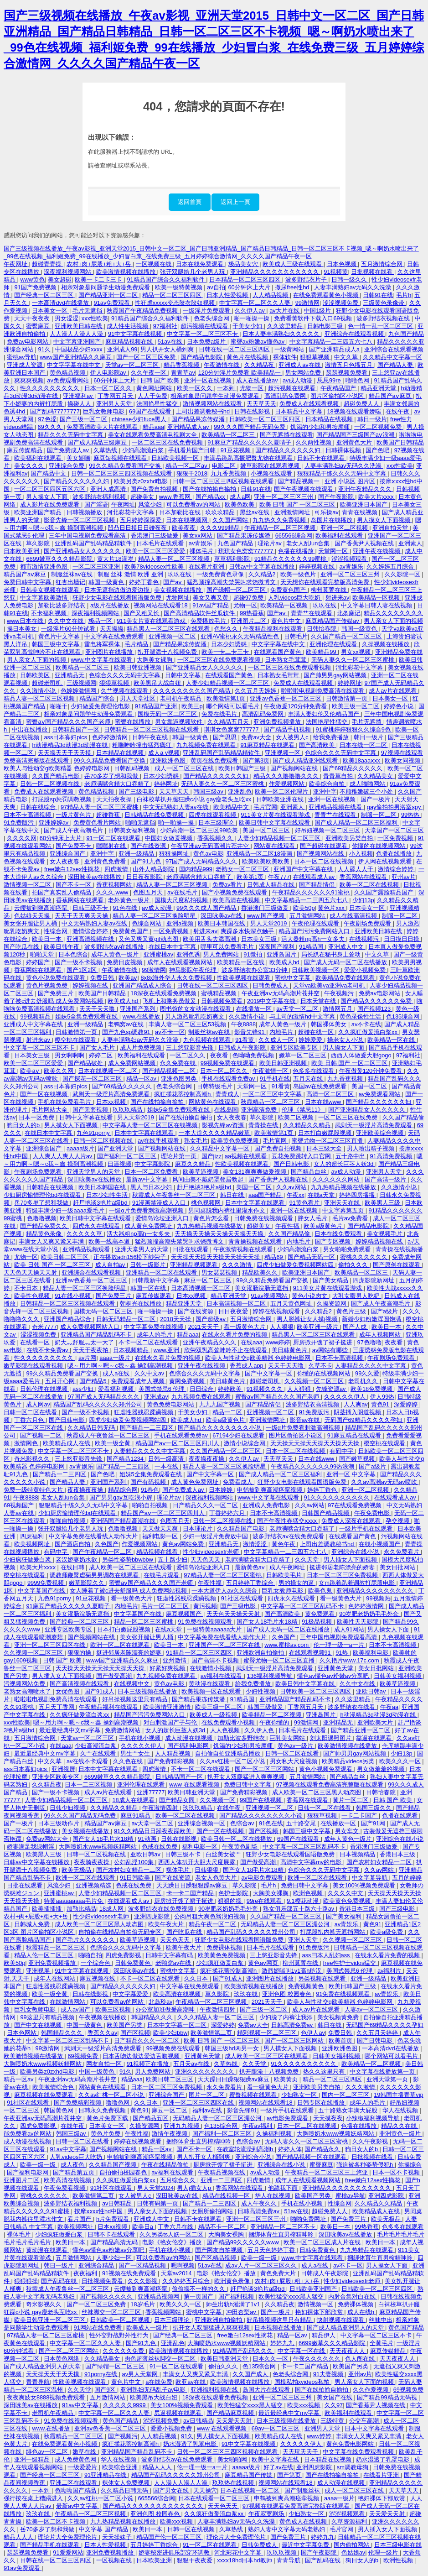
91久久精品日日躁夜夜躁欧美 (153, 1831)
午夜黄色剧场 (240, 1846)
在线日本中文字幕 (173, 946)
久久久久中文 (346, 1893)
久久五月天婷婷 (256, 690)
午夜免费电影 (373, 1513)
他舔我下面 (283, 2187)
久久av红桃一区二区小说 (233, 1761)
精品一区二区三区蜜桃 (144, 1621)
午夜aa (389, 1706)
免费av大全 (257, 737)
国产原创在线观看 (397, 1264)
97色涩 (47, 419)
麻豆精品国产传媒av (333, 620)
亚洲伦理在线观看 (334, 644)
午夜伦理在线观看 (316, 923)
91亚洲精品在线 (106, 2474)
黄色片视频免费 (47, 985)
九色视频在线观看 (207, 1039)
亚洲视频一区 (283, 752)
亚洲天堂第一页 (388, 2079)
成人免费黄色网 (76, 2459)
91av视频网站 (270, 1295)
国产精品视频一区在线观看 (311, 2156)
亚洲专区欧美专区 (295, 1047)
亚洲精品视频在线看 (336, 807)
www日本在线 (26, 620)
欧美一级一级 (38, 2164)
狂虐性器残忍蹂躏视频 (144, 1412)
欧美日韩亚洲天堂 (192, 1792)
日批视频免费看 (103, 2281)
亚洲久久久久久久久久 (205, 2071)
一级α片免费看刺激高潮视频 (147, 1210)
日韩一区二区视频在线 (50, 783)
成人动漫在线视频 (189, 1738)
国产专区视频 (333, 1241)
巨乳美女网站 (288, 1738)
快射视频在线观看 (341, 2319)
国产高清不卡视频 (216, 1660)
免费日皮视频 (125, 962)
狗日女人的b (24, 1125)
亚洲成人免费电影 (267, 1505)
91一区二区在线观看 (114, 838)
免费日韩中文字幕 (28, 582)
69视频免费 (83, 2056)
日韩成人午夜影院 (243, 1047)
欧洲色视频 (309, 1893)
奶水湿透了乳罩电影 (190, 2443)
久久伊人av (250, 310)
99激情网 (307, 302)
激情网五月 (338, 1008)
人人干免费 (152, 395)
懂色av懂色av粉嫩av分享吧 (334, 1675)
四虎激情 (117, 869)
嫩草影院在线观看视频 (270, 465)
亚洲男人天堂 (115, 403)
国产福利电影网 (189, 1745)
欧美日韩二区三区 (65, 1257)
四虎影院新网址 (374, 1280)
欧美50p (304, 907)
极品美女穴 (244, 264)
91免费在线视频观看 (205, 1621)
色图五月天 (149, 892)
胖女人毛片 (313, 1218)
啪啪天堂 (43, 954)
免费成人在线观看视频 (309, 403)
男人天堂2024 (155, 2187)
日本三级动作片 (59, 1823)
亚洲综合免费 (67, 465)
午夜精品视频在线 (222, 2172)
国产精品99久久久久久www (243, 2242)
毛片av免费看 (351, 1218)
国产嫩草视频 (357, 1458)
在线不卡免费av (48, 1350)
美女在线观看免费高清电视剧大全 (153, 434)
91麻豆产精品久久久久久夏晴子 (250, 442)
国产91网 (374, 1823)
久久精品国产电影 (241, 1528)
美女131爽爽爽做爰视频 (255, 1171)
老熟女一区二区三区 (243, 869)
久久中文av (150, 1373)
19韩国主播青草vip (398, 2094)
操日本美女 (22, 628)
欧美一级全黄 (113, 1443)
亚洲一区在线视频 (208, 380)
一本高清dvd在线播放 (61, 302)
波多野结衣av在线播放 (114, 946)
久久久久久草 (85, 1233)
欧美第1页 (251, 876)
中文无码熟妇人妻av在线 (176, 807)
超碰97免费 (249, 597)
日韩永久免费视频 (103, 2110)
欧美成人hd (285, 962)
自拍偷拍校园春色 (124, 2172)
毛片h (403, 295)
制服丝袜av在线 (72, 574)
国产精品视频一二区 (169, 1070)
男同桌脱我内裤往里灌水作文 (227, 1210)
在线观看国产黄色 (278, 651)
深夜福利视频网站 (68, 271)
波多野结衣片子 (307, 279)
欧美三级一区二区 (356, 706)
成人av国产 (76, 2009)
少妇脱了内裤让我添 (287, 2017)
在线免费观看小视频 (229, 1722)
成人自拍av (111, 1264)
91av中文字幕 (68, 2149)
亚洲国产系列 (138, 1008)
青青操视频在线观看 (256, 1241)
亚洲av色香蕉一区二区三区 (286, 698)
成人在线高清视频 (354, 915)
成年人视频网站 (380, 1334)
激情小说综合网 (245, 1443)
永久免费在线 (178, 1063)
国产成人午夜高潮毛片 (74, 830)
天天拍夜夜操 (115, 799)
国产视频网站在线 (295, 768)
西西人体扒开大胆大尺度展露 (197, 1862)
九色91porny (94, 1132)
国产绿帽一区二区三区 (237, 589)
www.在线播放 (142, 1016)
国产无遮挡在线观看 (286, 434)
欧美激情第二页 (212, 2032)
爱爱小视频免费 (365, 970)
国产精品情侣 (317, 884)
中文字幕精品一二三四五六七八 (331, 341)
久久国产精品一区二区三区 (347, 636)
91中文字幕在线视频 (136, 333)
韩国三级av (209, 791)
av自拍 (216, 287)
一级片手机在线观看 (366, 1528)
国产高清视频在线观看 (80, 1683)
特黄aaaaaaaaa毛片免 (74, 1900)
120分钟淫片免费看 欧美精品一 (240, 372)
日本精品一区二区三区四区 (245, 279)
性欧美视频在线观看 (244, 977)
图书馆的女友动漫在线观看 (196, 1008)
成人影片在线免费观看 (50, 504)
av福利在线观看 (222, 1675)
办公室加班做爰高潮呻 (165, 2009)
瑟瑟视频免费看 (347, 372)
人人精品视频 (271, 295)
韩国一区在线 (149, 1288)
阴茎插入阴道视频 (358, 1412)
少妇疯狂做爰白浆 (28, 1559)
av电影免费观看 (263, 1877)
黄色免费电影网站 (171, 1404)
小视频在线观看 (272, 473)
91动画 (148, 1838)
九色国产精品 (406, 333)
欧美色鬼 (321, 1590)
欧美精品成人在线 (67, 1443)
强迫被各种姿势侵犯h (365, 2164)
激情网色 (27, 1443)
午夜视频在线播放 (103, 2017)
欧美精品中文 (232, 807)
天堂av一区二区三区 (132, 364)
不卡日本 (27, 1288)
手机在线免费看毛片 (65, 1101)
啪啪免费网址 (309, 2218)
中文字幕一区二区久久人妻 (255, 302)
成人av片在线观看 (393, 690)
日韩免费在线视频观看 (264, 1218)
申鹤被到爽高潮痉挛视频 (270, 1489)
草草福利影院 (233, 558)
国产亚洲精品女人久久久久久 (83, 551)
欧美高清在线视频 (237, 900)
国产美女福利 (344, 1916)
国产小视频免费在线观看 (235, 892)
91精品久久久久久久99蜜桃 (291, 558)
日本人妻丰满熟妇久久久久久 (281, 333)
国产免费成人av (68, 450)
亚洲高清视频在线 (91, 938)
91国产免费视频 (36, 287)
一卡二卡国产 (360, 1815)
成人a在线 (117, 1373)
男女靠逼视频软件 (179, 721)
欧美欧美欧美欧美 (266, 861)
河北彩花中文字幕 (131, 512)
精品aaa (153, 426)
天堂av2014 (177, 2273)
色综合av (243, 1823)
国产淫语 (96, 504)
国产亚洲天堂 (116, 1148)
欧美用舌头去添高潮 (210, 938)
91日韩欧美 (136, 1877)
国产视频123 (374, 1008)
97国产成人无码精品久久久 (202, 861)
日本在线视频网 (187, 520)
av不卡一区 (170, 1032)
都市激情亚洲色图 (44, 566)
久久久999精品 (220, 527)
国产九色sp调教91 (127, 1032)
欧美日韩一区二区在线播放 (237, 1838)
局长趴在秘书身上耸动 (331, 954)
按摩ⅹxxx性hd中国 (99, 2211)
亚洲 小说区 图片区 (351, 481)
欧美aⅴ (128, 977)
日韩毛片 (296, 636)
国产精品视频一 (299, 481)
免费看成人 (238, 1482)
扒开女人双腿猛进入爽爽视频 (246, 1776)
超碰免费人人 (362, 403)
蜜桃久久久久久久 (364, 1257)
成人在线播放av (257, 380)
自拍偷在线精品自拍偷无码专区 (120, 1931)
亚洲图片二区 (249, 620)
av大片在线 (285, 310)
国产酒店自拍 (73, 1544)
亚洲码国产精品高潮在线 (123, 1520)
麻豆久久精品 (193, 1163)
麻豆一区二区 (170, 2110)
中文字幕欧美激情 (44, 597)
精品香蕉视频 (182, 364)
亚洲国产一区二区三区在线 (225, 1644)
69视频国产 (20, 1505)
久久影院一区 (403, 574)
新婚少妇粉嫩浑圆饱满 (372, 1319)
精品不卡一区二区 (223, 2226)
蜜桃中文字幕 (293, 977)
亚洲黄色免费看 (106, 861)
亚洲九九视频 (182, 2125)
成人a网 (240, 496)
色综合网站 (147, 923)
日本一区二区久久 (109, 388)
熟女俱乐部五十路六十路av (299, 1908)
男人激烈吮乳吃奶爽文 (195, 1016)
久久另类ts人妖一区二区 (172, 2234)
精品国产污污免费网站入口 (314, 931)
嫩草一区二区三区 (303, 1055)
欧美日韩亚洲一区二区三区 (50, 2319)
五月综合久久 (178, 2180)
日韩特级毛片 (215, 1086)
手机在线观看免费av (229, 1078)
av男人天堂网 (141, 2374)
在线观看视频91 (311, 1652)
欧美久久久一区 (401, 1761)
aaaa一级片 (115, 1357)
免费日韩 (103, 977)
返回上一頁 (235, 202)
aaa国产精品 (266, 1194)
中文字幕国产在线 (42, 1590)
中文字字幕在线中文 (74, 364)
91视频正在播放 (148, 2063)
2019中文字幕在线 (272, 1001)
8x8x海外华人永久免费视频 (177, 977)
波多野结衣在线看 (352, 1706)
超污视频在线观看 (205, 326)
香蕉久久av (103, 2032)
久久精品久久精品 (307, 1125)
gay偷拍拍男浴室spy (395, 807)
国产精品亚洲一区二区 (108, 295)
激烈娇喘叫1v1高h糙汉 (292, 1970)
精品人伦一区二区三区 (44, 1955)
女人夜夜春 (65, 861)
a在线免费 (158, 2381)
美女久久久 (30, 465)
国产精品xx (211, 496)
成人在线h (361, 2312)
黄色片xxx (332, 907)
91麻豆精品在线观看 (268, 745)
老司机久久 (364, 1381)
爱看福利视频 (116, 1388)
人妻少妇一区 (115, 2257)
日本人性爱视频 (228, 295)
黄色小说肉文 (310, 1295)
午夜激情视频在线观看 (243, 1249)
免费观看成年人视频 (138, 1381)
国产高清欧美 (317, 745)
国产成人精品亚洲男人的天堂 (346, 2327)
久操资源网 (332, 1303)
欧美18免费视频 (372, 1388)
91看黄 (245, 1039)
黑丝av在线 (255, 512)
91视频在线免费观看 (130, 2273)
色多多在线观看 (314, 1070)
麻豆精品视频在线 (130, 341)
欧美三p (191, 706)
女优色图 (68, 1691)
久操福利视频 (275, 2133)
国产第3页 (255, 760)
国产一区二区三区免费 (146, 357)
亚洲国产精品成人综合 (143, 985)
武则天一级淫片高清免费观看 (111, 1094)
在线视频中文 (132, 1683)
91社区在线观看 (243, 1598)
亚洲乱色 (240, 791)
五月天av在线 (192, 2063)
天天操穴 (205, 2490)
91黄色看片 (305, 1202)
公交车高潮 (365, 2420)
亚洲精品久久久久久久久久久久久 (275, 271)
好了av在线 (278, 2467)
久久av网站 (292, 1187)
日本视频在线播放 (279, 2327)
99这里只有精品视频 (48, 2017)
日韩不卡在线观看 (321, 458)
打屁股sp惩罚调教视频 (62, 799)
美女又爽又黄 (211, 597)
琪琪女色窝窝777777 (246, 551)
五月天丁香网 (57, 1706)
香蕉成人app (247, 1365)
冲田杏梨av (242, 2312)
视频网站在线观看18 (161, 605)
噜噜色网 (358, 380)
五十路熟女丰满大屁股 (348, 2110)
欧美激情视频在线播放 (126, 271)
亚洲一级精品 (137, 853)
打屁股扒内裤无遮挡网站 (333, 1931)
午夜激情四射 (161, 1807)
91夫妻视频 (329, 2374)
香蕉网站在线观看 (364, 876)
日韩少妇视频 (68, 1807)
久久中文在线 (66, 620)
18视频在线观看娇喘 (354, 411)
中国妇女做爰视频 (169, 838)
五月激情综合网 (382, 264)
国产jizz (211, 1156)
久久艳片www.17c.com (350, 1660)
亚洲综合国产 (68, 853)
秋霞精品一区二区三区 (271, 1101)
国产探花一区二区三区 (93, 1078)
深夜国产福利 (277, 946)
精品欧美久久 (260, 1272)
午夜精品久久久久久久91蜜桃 (311, 892)
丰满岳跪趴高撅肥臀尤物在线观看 (249, 458)
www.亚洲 (167, 1350)
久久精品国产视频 (113, 2164)
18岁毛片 (143, 2304)
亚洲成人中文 (347, 946)
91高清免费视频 (392, 1156)
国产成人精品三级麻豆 (98, 442)
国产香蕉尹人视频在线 (365, 543)
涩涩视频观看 (350, 558)
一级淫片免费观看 (207, 310)
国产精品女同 (177, 1800)
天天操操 (112, 628)
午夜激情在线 (222, 364)
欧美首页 (341, 2040)
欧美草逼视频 (201, 1171)
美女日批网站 (398, 1567)
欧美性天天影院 (358, 1621)
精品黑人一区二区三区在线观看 (169, 628)
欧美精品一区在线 (241, 962)
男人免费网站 (222, 954)
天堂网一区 (334, 551)
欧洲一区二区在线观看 (120, 1644)
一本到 (227, 388)
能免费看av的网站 (28, 2133)
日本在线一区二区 (364, 745)
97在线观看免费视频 (355, 1505)
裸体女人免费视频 (126, 2482)
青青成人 (227, 1094)
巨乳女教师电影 (104, 411)
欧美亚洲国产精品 (38, 512)
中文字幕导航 (370, 1877)
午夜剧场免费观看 (368, 923)
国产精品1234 (126, 1458)
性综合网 (56, 931)
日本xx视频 (111, 1101)
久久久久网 (21, 838)
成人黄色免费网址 (149, 1226)
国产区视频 (264, 1831)
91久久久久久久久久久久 (337, 1497)
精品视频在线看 (158, 1551)
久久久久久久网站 (336, 1179)
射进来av (337, 597)
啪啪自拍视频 (151, 1505)
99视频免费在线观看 (228, 1063)
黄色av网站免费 (184, 1544)
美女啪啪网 (233, 2459)
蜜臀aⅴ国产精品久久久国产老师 (69, 721)
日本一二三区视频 (89, 1784)
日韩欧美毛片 (285, 1575)
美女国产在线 (335, 2397)
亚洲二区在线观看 (74, 2482)
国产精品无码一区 (312, 1257)
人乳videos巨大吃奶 (295, 597)
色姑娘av (353, 2552)
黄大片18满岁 (116, 558)
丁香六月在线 (176, 2226)
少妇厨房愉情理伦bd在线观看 (43, 1194)
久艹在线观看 (99, 1753)
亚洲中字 (325, 791)
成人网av (38, 1404)
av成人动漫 (298, 380)
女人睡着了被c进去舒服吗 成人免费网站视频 (129, 1590)
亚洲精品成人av (189, 426)
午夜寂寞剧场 (267, 2513)
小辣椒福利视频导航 (373, 2118)
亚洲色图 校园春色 (287, 1994)
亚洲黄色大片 (355, 442)
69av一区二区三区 (276, 2428)
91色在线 (126, 907)
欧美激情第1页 (226, 698)
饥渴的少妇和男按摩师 (320, 426)
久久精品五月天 (229, 721)
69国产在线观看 (151, 411)
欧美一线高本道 (110, 1241)
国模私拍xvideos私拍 (302, 2381)
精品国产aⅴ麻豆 (391, 395)
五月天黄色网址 (292, 1303)
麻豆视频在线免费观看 (44, 2094)
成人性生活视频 (128, 326)
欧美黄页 (286, 2079)
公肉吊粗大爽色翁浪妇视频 (210, 1916)
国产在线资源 (149, 845)
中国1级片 (318, 310)
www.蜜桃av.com (287, 1644)
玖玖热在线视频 (234, 2482)
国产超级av (211, 1319)
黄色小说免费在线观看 (56, 977)
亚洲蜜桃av (159, 954)
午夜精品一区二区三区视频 (280, 527)
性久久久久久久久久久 (50, 388)
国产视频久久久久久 (106, 2296)
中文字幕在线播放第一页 (383, 2071)
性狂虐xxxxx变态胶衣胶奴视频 (176, 302)
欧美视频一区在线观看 (211, 1691)
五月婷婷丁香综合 (250, 1582)
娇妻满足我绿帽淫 (31, 1846)
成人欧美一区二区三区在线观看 (131, 1567)
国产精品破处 (86, 1063)
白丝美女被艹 (224, 1854)
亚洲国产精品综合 (68, 1319)
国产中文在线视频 (38, 2025)
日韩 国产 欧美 (160, 380)
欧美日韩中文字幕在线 (305, 1683)
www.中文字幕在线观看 (102, 659)
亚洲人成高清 (109, 489)
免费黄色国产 (289, 589)
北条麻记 (349, 613)
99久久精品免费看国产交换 (125, 465)
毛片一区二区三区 (166, 1606)
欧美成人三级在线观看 (293, 264)
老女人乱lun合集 (308, 543)
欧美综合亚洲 (120, 2467)
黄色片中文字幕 (60, 636)
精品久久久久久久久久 (393, 613)
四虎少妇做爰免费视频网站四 (296, 1264)
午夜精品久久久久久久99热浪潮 (313, 1466)
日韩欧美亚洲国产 (314, 2288)
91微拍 (253, 954)
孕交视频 (398, 1520)
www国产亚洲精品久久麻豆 (76, 357)
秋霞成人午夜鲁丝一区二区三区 (174, 1194)
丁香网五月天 (116, 395)
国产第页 (290, 2474)
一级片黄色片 (74, 814)
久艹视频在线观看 (125, 690)
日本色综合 (73, 954)
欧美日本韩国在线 (222, 923)
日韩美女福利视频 (132, 830)
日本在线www (324, 1101)
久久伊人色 (260, 1730)
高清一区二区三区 (331, 1094)
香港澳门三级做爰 (155, 535)
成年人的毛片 (155, 1334)
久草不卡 (320, 1365)
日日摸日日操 (402, 938)
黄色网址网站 (155, 388)
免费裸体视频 (225, 1947)
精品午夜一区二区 (213, 1924)
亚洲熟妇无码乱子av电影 (153, 2389)
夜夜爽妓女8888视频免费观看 (47, 2397)
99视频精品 (36, 1016)
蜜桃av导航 (22, 357)
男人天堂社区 (138, 698)
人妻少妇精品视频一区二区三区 (228, 682)
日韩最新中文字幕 (156, 1280)
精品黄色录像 (44, 1233)
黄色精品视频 (68, 372)
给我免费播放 (332, 737)
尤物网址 (178, 597)
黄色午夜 (284, 1544)
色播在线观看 (400, 1815)
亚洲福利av (78, 395)
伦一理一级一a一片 (340, 1644)
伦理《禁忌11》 (303, 1109)
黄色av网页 (263, 1962)
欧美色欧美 (240, 504)
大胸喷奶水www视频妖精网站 (98, 1846)
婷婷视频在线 (317, 566)
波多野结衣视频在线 (384, 318)
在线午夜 (398, 411)
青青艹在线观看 (312, 613)
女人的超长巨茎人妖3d (344, 1163)
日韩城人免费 (33, 1924)
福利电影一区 (161, 1536)
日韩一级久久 (350, 279)
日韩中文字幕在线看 (86, 1117)
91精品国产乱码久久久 (243, 2350)
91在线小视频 (74, 1295)
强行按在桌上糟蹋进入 (34, 2498)
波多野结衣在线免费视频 (161, 1908)
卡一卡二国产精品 (191, 1893)
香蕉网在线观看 (308, 1800)
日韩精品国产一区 (76, 729)
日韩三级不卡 (91, 907)
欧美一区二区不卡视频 (56, 2521)
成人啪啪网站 (368, 783)
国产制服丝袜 (303, 2490)
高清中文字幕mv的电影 (311, 1862)
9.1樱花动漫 (303, 1900)
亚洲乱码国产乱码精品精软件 (94, 543)
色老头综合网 (212, 318)
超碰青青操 (47, 264)
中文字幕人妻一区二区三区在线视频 (151, 1125)
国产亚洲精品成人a (335, 349)
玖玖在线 (180, 574)
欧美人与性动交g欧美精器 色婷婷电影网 (57, 768)
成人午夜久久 (259, 2203)
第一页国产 (199, 2296)
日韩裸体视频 (344, 450)
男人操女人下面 (47, 496)
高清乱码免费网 (286, 395)
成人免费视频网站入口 (90, 1326)
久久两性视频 (314, 442)
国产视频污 (123, 2436)
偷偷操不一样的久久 (199, 2288)
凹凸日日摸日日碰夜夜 (138, 527)
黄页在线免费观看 (215, 760)
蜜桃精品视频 (219, 993)
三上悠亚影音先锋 (190, 1047)
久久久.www (113, 892)
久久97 (334, 2405)
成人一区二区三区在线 (185, 768)
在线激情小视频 (211, 1668)
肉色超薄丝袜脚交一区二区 (160, 2358)
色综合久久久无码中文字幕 (125, 675)
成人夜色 (73, 2164)
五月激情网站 (308, 915)
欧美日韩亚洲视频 (138, 667)
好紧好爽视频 (168, 1668)
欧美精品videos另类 (349, 1761)
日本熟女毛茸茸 (286, 659)
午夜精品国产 (339, 388)
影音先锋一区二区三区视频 (80, 520)
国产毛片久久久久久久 (86, 1939)
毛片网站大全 (50, 1109)
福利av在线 (208, 2110)
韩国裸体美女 (329, 1024)
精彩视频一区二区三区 (267, 2032)
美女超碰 (60, 279)
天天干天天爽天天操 (82, 915)
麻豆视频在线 (98, 1978)
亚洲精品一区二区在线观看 (162, 1272)
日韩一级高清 (167, 1458)
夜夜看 (220, 1055)
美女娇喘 (78, 458)
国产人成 (355, 1326)
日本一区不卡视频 (397, 2172)
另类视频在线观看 (322, 1978)
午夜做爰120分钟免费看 (296, 706)
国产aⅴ (173, 582)
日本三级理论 (217, 822)
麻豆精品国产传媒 (249, 2474)
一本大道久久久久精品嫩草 (215, 1132)
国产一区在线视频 (44, 1094)
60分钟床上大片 (250, 287)
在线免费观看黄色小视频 (326, 295)
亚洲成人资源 (25, 364)
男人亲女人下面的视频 (393, 620)
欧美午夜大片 (167, 1924)
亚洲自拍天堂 (391, 527)
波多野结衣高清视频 (313, 1404)
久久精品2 (262, 574)
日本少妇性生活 (107, 1194)
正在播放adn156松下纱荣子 (130, 1257)
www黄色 (32, 279)
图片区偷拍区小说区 (338, 395)
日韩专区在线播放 (321, 2102)
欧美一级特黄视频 (179, 287)
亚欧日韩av (371, 1691)
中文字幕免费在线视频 (154, 1326)
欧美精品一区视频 (377, 597)
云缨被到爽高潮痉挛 (41, 907)
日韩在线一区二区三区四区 (235, 349)
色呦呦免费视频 (254, 1055)
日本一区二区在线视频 (324, 861)
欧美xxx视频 (304, 2405)
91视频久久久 (265, 1388)
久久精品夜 (260, 364)
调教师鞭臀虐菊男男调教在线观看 (95, 1575)
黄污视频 (205, 1606)
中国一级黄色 (85, 2025)
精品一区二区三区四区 (172, 295)
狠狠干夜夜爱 (195, 2560)
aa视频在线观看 (246, 1156)
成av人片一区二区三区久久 (261, 2265)
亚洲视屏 (63, 1769)
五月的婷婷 (407, 1877)
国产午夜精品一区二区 (103, 1551)
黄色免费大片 (279, 2273)
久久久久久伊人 (345, 1396)
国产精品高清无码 (114, 2242)
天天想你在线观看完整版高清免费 (325, 582)
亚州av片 (404, 876)
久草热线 (106, 450)
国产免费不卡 (74, 845)
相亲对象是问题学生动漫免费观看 (106, 287)
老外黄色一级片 (129, 900)
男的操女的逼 (297, 1582)
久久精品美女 (376, 776)
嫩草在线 (85, 2451)
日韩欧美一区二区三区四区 (265, 419)
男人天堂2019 (269, 923)
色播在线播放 (296, 551)
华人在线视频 (401, 2110)
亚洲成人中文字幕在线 (34, 1024)
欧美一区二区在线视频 (370, 884)
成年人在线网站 (55, 1978)
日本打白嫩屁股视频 (325, 1132)
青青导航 (38, 2381)
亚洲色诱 (188, 954)
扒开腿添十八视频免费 (168, 651)
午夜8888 (243, 1024)
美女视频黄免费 (339, 2017)
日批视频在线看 (372, 271)
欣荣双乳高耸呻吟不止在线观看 (226, 1350)
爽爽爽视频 (29, 380)
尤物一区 (252, 388)
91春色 (150, 1489)
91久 (45, 349)
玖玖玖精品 (221, 512)
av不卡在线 (366, 1024)
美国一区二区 (370, 1086)
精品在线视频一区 (227, 2195)
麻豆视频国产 (184, 1613)
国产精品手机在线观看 (50, 2544)
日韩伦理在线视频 (44, 1388)
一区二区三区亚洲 (97, 566)
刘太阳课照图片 (331, 1738)
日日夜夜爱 (234, 1311)
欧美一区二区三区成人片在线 (323, 2242)
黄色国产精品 (406, 2327)
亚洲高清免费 (259, 1109)
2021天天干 (204, 1326)
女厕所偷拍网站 (213, 2211)
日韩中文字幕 (183, 675)
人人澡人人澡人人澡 (77, 333)
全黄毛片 (381, 2343)
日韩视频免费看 (222, 1001)
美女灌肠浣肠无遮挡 (262, 1288)
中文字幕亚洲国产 (78, 341)
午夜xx (295, 1194)
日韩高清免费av (293, 2025)
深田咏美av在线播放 (95, 876)
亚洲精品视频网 (159, 2296)
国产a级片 (385, 1311)
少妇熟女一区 (300, 2094)
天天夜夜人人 (348, 2350)
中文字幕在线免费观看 (114, 636)
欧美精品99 (322, 651)
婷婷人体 (290, 2149)
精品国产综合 (98, 698)
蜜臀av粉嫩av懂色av (258, 341)
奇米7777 (44, 1326)
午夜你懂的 (275, 1722)
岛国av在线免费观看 (320, 1086)
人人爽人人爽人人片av (63, 1156)
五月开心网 (61, 1381)
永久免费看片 (402, 1551)
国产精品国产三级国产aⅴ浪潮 (356, 434)
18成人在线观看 (134, 1800)
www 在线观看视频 (195, 1784)
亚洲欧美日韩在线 (79, 326)
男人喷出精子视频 (371, 1148)
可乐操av (327, 512)
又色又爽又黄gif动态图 (149, 938)
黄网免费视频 (187, 1381)
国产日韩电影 (292, 1163)
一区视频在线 (154, 264)
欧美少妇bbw (170, 2032)
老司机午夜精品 (181, 698)
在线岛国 (226, 1109)
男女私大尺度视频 (294, 1761)
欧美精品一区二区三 (229, 434)
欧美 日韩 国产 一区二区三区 (298, 504)
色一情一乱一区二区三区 (381, 326)
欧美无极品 (77, 1869)
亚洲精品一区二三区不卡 (283, 2226)
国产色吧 (378, 450)
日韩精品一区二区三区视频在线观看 (152, 729)
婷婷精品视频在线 (380, 1241)
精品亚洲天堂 (379, 388)
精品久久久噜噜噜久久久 (286, 776)
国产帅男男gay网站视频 (336, 675)
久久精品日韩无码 (92, 1427)
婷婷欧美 (230, 1388)
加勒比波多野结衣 (62, 605)
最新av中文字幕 (147, 1179)
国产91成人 (99, 1691)
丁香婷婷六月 (228, 1513)
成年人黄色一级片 (115, 954)
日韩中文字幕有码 (170, 1955)
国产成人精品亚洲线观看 (306, 760)
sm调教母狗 (353, 2467)
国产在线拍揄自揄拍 (210, 489)
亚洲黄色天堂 (336, 1668)
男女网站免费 (304, 372)
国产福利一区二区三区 (127, 1156)
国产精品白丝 (309, 1171)
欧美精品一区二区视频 (272, 1714)
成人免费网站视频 (132, 1063)
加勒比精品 (81, 1908)
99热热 (411, 814)
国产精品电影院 (202, 357)
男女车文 (348, 1831)
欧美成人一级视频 (214, 1714)
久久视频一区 (218, 1800)
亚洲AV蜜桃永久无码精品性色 (241, 636)
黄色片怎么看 (212, 1218)
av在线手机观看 (159, 1140)
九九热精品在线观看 (367, 2250)
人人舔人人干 (356, 869)
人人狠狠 (282, 1326)
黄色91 (381, 1404)
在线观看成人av (314, 876)
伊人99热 (382, 1396)
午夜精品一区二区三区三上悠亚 (327, 2172)
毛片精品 (137, 644)
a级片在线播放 (110, 605)
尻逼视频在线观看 (178, 2412)
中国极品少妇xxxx (79, 349)
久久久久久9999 (125, 2405)
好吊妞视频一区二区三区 (328, 830)
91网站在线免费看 (98, 2327)
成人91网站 (349, 1629)
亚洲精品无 (70, 675)
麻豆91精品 (136, 1815)
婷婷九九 (283, 2343)
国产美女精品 (331, 1280)
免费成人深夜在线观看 (351, 1520)
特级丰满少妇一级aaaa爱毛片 (66, 1210)
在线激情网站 (68, 2001)
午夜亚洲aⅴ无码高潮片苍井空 (211, 845)
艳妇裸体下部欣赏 (320, 2312)
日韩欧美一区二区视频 (120, 2319)
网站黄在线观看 (275, 845)
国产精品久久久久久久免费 (376, 1001)
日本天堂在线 (319, 1001)
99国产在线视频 (262, 1800)
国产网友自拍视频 (219, 2250)
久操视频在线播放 (386, 644)
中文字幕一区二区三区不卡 (203, 333)
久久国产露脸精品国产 (384, 892)
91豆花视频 (237, 450)
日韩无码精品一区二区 (126, 1319)
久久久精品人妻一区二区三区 (216, 2017)
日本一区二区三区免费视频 (343, 1575)
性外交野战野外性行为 (119, 2335)
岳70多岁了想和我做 (112, 776)
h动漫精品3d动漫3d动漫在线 (70, 745)
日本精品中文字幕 (299, 411)
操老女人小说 (346, 1039)
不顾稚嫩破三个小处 (367, 791)
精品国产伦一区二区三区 (169, 2537)
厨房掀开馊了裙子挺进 (323, 1342)
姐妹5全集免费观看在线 (87, 1016)
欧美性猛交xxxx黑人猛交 (291, 2296)
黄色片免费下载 (108, 2118)
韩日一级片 (372, 419)
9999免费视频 (46, 1582)
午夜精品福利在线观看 (273, 628)
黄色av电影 (208, 853)
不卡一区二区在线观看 (149, 1342)
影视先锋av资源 (223, 1125)
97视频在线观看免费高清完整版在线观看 (330, 1784)
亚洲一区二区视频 (345, 527)
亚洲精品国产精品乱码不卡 (97, 1334)
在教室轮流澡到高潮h (246, 2149)
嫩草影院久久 (87, 1582)
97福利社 (165, 326)
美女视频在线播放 (178, 589)
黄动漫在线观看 (210, 1683)
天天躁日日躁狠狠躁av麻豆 (192, 1885)
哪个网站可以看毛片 (233, 706)
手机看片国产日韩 (192, 450)
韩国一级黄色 (107, 582)
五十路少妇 (172, 1559)
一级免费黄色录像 (221, 574)
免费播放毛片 (209, 620)
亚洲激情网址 (293, 512)
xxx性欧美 (95, 318)
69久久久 (51, 426)
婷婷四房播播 (357, 1194)
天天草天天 (261, 403)
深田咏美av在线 (222, 915)
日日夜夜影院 (145, 876)
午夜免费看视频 (65, 2187)
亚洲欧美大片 (376, 1722)
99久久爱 (367, 1373)
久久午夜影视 (371, 2141)
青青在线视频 (360, 512)
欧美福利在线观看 (38, 458)
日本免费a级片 (207, 341)
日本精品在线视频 (330, 419)
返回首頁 (189, 202)
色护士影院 (234, 1893)
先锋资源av (331, 1388)
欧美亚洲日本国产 (364, 504)
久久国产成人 (251, 2374)
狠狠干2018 (191, 473)
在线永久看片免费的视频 (235, 1334)
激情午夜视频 (170, 2133)
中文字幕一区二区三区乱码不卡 (303, 1606)
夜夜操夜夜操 (207, 1458)
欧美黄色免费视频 (235, 1140)
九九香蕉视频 (229, 473)
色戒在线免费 (160, 1846)
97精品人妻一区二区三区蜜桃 (100, 807)
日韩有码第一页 (158, 2203)
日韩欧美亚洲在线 (280, 799)
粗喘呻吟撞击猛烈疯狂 (142, 745)
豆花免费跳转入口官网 (302, 1156)
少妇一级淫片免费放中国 (216, 1536)
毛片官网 (265, 807)
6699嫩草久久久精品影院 (60, 558)
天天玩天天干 (301, 2451)
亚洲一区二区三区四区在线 (50, 1644)
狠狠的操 (80, 1652)
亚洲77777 (151, 1792)
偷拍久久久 (354, 1264)
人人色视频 (226, 1730)
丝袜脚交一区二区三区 (112, 2312)
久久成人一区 (277, 1039)
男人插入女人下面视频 (62, 1675)
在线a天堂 (322, 1194)
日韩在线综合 (38, 807)
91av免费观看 (113, 302)
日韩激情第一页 (347, 698)
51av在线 (171, 341)
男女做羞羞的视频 (381, 1769)
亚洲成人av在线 (300, 364)
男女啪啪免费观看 (347, 1249)
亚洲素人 (410, 543)
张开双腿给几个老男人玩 (193, 271)
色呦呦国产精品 (76, 2490)
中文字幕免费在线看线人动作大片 (94, 1536)
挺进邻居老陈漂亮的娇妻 (342, 1567)
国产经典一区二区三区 (44, 295)
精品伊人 (324, 2335)
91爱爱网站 (68, 2552)
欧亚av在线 (191, 2381)
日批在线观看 (191, 1249)
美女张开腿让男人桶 (31, 923)
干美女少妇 (248, 326)
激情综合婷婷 (396, 869)
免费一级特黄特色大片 (34, 1489)
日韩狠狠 (207, 1869)
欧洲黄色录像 (233, 2281)
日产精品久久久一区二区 (206, 1505)
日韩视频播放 (85, 512)
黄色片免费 (106, 2133)
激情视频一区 (316, 2304)
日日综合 (202, 1388)
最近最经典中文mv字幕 (70, 1730)
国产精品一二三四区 (147, 1427)
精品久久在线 (399, 2125)
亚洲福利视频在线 (215, 2389)
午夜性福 (288, 1226)
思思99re (329, 380)
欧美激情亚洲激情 (167, 1706)
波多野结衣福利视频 (100, 496)
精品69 (274, 1257)
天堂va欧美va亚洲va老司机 (329, 985)
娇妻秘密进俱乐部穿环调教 (175, 2552)
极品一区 (101, 620)
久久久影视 (143, 2281)
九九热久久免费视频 (280, 520)
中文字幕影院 (153, 1163)
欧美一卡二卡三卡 (99, 279)
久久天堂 (307, 1559)
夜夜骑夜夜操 (92, 1862)
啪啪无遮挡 (140, 822)
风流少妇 (151, 504)
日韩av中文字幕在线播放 (262, 566)
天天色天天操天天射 (31, 1272)
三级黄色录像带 (384, 302)
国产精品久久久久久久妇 (288, 450)
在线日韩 (73, 1567)
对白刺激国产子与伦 (171, 1722)
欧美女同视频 (403, 760)
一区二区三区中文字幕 (273, 1094)
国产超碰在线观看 (324, 845)
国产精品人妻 (396, 364)
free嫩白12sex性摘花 (72, 869)
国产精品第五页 (74, 2172)
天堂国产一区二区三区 (394, 830)
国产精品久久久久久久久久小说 (220, 1427)
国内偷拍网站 (352, 2544)
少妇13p (363, 900)
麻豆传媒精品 (25, 450)
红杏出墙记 (70, 582)
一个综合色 (96, 1962)
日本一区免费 (37, 1117)
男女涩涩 (66, 318)
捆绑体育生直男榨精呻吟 (199, 2141)
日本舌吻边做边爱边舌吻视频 (142, 2056)
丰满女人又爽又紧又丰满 (52, 1241)
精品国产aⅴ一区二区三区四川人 (178, 1443)
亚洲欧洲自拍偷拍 (261, 1652)
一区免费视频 (396, 838)
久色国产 (107, 1544)
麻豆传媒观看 (154, 1295)
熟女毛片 (196, 1140)
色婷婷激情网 (79, 690)
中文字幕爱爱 (131, 1994)
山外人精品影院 (154, 869)
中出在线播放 (30, 729)
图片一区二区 (207, 2094)
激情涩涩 (255, 1544)
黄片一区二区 (351, 1800)
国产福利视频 (237, 2296)
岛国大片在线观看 (267, 2389)
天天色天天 (206, 1559)
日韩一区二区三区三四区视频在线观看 (122, 473)
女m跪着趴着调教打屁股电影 (357, 1582)
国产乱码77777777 (55, 411)
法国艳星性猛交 (158, 403)
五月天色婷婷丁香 (272, 2250)
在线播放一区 (254, 1008)
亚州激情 (175, 1660)
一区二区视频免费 (378, 426)
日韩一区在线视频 (192, 2529)
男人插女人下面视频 (351, 1559)
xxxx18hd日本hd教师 (245, 2560)
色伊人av (313, 2032)
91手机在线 (275, 1078)
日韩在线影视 (253, 411)
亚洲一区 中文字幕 (351, 1474)
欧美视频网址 (33, 1544)
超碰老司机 (47, 682)
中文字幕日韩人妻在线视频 (377, 605)
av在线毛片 (183, 892)
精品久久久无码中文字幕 (71, 434)
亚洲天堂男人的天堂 (94, 1171)
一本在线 (167, 1466)
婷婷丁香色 (144, 582)
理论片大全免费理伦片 (68, 2537)
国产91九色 (146, 861)
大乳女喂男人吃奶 (357, 1295)
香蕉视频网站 (115, 884)
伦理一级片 (384, 2552)
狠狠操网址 (175, 853)
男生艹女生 (136, 1753)
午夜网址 (16, 264)
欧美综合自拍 (327, 783)
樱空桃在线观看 (76, 1039)
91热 (342, 1652)
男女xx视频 (356, 651)
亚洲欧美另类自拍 (350, 838)
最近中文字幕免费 (306, 2544)
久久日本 (197, 1978)
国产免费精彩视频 (171, 1761)
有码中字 (342, 1450)
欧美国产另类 (125, 2025)
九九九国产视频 (220, 1404)
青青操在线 (264, 1125)
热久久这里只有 (324, 2071)
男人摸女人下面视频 (384, 520)
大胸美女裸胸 (155, 659)
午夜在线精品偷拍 (166, 2164)
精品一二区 (228, 1412)
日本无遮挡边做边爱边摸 (117, 589)
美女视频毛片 (385, 1233)
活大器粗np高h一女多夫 (313, 938)
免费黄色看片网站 (98, 822)
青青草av (183, 372)
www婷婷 (278, 1342)
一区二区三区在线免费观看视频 (219, 659)
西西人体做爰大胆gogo (362, 1055)
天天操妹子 (118, 2537)
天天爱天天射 (234, 2420)
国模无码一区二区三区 (168, 714)
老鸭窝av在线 (126, 1024)
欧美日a (143, 2226)
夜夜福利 (86, 2273)
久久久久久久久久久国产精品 (192, 690)
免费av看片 (228, 884)
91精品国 (312, 946)
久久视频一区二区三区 (314, 1381)
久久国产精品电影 (56, 776)
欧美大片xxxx (376, 496)
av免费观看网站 (68, 380)
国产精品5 (93, 1381)
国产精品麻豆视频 (231, 2412)
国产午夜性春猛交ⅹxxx (288, 1520)
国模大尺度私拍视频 (182, 900)
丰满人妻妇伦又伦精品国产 (324, 714)
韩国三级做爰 (266, 1706)
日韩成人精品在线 (271, 884)
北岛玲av (161, 2001)
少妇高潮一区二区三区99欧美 (199, 830)
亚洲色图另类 (179, 1078)
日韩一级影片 (148, 1264)
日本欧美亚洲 (22, 551)
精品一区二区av (187, 465)
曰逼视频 (119, 1163)
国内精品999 (195, 869)
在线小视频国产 (380, 1544)
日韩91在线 (378, 295)
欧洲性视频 (399, 2560)
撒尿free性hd (293, 287)
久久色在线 (128, 1761)
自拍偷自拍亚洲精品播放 (228, 1753)
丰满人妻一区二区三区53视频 (188, 1024)
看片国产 (80, 2218)
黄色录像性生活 (361, 1016)
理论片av (270, 543)
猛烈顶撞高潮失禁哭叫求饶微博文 (232, 582)
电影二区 (224, 465)
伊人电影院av (109, 372)
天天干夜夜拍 (91, 1350)
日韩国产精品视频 (326, 1513)
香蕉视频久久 (216, 838)
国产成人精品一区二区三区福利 (357, 822)
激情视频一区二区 (28, 884)
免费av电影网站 (28, 341)
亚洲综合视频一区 (202, 1823)
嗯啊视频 (183, 2265)
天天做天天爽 (161, 1528)
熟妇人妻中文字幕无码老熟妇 (287, 2529)
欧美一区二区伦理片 (282, 791)
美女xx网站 (198, 535)
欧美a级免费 (387, 1931)
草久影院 (39, 543)
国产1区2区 (82, 970)
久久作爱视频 (371, 2389)
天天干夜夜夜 (33, 318)
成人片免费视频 (141, 1047)
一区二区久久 (188, 1055)
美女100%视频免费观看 (365, 1885)
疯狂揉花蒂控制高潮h (183, 1094)
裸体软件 (285, 357)
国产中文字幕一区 (269, 1373)
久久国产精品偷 (403, 1117)
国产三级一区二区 (84, 419)
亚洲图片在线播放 (109, 651)
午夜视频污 (340, 993)
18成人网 (112, 1908)
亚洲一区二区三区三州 (284, 496)
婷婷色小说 (399, 706)
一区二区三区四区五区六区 (50, 489)
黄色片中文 (287, 620)
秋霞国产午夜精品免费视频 (143, 310)
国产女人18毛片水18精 (268, 1621)
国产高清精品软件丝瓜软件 (200, 613)
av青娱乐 (201, 543)
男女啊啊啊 (70, 1055)
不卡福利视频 (49, 613)
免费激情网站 (123, 1730)
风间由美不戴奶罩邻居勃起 (208, 1179)
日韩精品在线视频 (50, 1187)
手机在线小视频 (140, 1738)
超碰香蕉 (109, 814)
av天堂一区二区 (298, 1008)
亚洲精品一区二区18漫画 (260, 853)
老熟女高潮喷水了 (28, 1691)
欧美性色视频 (33, 1295)
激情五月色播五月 (349, 364)
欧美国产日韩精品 (400, 442)
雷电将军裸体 (103, 644)
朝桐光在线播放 (141, 1303)
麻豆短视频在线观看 (121, 458)
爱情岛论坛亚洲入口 (163, 1218)
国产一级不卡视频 (79, 962)
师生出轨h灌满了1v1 (234, 2304)
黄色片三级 (352, 1311)
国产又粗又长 (142, 613)
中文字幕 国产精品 (104, 2529)
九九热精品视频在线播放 (344, 1187)
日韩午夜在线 (151, 737)
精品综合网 (123, 1489)
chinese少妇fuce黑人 (140, 419)
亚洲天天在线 (342, 1202)
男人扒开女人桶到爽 (168, 349)
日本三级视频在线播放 (148, 1691)
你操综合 (410, 2164)
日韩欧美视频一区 (176, 458)
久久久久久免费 (124, 2350)
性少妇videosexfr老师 (212, 1551)
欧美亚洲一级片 (318, 1326)
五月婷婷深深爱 (141, 520)
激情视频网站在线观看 (213, 403)
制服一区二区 (379, 814)
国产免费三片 (56, 993)
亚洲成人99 (122, 349)
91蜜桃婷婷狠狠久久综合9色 (354, 729)
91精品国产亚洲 (157, 706)
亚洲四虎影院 (152, 1916)
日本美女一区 (50, 310)
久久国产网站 (231, 520)
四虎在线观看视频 (213, 814)
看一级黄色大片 (245, 1326)
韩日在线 (233, 1194)
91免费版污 (20, 822)
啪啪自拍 (90, 1955)
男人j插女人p (195, 2187)
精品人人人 (158, 2467)
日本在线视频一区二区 (108, 1070)
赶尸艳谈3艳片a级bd (205, 1187)
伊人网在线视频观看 (385, 861)
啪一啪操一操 (252, 318)
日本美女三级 (259, 938)
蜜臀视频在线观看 (253, 2094)
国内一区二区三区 (346, 2094)
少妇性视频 (261, 1691)
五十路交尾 (302, 1823)
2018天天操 (176, 1319)
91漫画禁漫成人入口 (160, 1202)
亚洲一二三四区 (222, 2180)
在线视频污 (365, 938)
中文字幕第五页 (344, 1210)
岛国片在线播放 (332, 520)
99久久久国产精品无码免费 (250, 426)
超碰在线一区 (316, 1032)
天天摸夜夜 (328, 2118)
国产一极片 (376, 799)
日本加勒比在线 (180, 512)
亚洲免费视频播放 (278, 721)
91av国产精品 (211, 605)
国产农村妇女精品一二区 (379, 1862)
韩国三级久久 (374, 1807)
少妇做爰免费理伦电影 (101, 706)
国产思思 (225, 737)
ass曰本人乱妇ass (326, 1955)
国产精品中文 (49, 473)
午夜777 (278, 876)
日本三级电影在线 (398, 2544)
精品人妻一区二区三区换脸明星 (155, 915)
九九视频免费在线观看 (206, 745)
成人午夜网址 (288, 1567)
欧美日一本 (47, 938)
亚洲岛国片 (282, 954)
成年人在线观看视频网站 (180, 962)
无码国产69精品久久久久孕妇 (364, 1419)
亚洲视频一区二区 (173, 636)
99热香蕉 (252, 613)
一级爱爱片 (83, 2467)
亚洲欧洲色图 (168, 760)
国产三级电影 (137, 791)
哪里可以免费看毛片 (228, 946)
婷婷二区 (101, 1055)
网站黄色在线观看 (213, 1101)
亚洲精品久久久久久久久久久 (375, 1590)
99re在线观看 (265, 1900)
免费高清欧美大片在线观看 (103, 426)
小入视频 (361, 853)
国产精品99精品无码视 (387, 2397)
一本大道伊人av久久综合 (224, 1590)
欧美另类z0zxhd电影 (142, 481)
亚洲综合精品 (97, 2265)
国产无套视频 (91, 1109)
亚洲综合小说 (254, 2156)
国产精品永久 (323, 2149)
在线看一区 (36, 1342)
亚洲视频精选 (94, 1885)
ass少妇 (83, 1388)
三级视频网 (81, 682)
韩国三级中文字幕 (56, 644)
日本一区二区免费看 (152, 1171)
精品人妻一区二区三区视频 (174, 558)
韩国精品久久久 (153, 2017)
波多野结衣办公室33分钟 (255, 970)
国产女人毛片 (98, 1047)
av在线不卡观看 (88, 1761)
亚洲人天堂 (304, 1939)
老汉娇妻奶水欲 (77, 1559)
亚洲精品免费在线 (399, 651)
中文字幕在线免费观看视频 (359, 2451)
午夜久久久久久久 (317, 2358)
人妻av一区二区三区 (372, 2009)
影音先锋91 (250, 1032)
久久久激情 (237, 1264)
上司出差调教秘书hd (204, 411)
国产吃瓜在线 (22, 946)
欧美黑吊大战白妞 (158, 682)
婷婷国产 (39, 962)
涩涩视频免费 (341, 302)
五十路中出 (351, 1156)
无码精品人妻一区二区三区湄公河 (286, 1924)
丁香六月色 (30, 1419)
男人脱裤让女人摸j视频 (308, 1319)
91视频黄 (336, 271)
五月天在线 (309, 1078)
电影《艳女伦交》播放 (172, 2242)
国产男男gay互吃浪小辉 (121, 1497)
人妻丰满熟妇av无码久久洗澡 (353, 287)
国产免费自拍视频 (155, 489)
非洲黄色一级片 (401, 2133)
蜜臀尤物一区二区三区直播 (328, 1140)
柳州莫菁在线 (329, 589)
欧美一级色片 (299, 574)
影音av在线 (305, 1419)
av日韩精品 (118, 2203)
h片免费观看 (113, 2218)
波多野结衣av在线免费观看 (289, 1536)
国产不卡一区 (74, 884)
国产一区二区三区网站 (265, 1769)
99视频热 (378, 1598)
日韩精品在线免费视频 (155, 814)
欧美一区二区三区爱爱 (156, 551)
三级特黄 (333, 2420)
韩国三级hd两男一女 (232, 2048)
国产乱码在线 (59, 2281)
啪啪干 (58, 706)
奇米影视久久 (33, 1458)
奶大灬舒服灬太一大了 (85, 1342)
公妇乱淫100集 (134, 1862)
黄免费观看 (320, 1613)
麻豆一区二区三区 (208, 1280)
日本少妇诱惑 (229, 644)
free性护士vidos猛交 (350, 1962)
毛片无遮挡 (88, 310)
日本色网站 (22, 2032)
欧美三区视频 (114, 2009)
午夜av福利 (258, 2125)
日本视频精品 (131, 1350)
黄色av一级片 (296, 1745)
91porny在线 (101, 2374)
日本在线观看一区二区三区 (214, 2498)
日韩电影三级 (326, 326)
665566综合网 (294, 535)
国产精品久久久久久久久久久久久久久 (154, 2506)
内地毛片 (282, 1032)
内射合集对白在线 (352, 2296)
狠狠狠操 (26, 2281)
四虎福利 (33, 1536)
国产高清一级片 (386, 1179)
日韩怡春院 (322, 628)
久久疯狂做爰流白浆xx (368, 1032)
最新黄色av (250, 1567)
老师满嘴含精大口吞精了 (117, 783)
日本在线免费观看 (200, 264)
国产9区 (105, 2389)
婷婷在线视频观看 (277, 1311)
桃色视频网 (206, 1202)
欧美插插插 (47, 1908)
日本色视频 (342, 264)
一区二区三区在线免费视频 (168, 442)
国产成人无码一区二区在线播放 (346, 962)
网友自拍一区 (105, 2063)
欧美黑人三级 (383, 1202)
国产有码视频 (149, 1482)
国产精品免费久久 (44, 1226)
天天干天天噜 (98, 1008)
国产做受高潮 (115, 1675)
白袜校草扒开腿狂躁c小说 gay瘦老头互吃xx (195, 799)
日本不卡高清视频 (28, 814)
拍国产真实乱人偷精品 (62, 892)
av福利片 (390, 1970)
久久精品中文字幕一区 (392, 357)
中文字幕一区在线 (302, 2350)
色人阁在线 (360, 2358)
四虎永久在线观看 (97, 1226)
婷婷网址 (349, 682)
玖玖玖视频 (282, 2552)
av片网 (87, 1357)
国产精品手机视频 (288, 729)
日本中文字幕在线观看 (144, 1132)
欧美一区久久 (195, 388)
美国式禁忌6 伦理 (162, 1388)
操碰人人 (80, 403)
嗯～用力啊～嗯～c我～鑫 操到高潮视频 (121, 1365)
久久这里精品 (285, 326)
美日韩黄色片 (290, 1350)
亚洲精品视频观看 (87, 1249)
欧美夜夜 (184, 527)
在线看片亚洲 (207, 566)
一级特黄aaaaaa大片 (215, 1629)
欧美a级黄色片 (324, 1226)
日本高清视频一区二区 (201, 1288)
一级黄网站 (290, 349)
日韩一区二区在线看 (31, 1412)
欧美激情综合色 (54, 2087)
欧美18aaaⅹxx (362, 760)
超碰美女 (143, 496)
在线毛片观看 (162, 1575)
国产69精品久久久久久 (353, 768)
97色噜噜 (369, 1342)
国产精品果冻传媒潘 (199, 419)
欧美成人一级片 (148, 2327)
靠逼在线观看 (374, 1738)
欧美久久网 (59, 1070)
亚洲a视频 (180, 923)
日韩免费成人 (271, 985)
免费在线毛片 (220, 714)
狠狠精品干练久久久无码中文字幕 (342, 473)
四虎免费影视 (124, 1955)
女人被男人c (293, 737)
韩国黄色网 (59, 2110)
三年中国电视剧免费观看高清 (88, 535)
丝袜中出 (380, 2319)
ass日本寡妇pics (66, 737)
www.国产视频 (266, 915)
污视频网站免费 (25, 1683)
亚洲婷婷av (54, 822)
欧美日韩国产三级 (243, 768)
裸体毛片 (202, 551)
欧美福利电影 (371, 1652)
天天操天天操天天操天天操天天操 (220, 1233)
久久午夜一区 (149, 372)
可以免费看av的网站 (194, 504)
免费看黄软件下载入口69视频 (313, 318)
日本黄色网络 (62, 2358)
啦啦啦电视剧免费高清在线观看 (323, 690)
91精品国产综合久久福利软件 (166, 279)
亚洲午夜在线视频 (377, 551)
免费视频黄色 (306, 1986)
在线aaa (251, 1342)
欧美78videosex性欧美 (154, 566)
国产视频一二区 (41, 1435)
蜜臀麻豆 (39, 326)
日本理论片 (198, 1528)
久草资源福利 (350, 2521)
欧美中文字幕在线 (276, 2459)
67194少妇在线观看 (239, 1435)
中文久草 (347, 357)
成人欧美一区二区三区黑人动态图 (317, 1792)
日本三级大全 (325, 1148)
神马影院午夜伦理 (193, 970)
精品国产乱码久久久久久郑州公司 (98, 1404)
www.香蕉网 (175, 496)
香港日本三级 (398, 1854)
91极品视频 (318, 1621)
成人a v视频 (164, 752)
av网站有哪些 (331, 1350)
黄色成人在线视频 (304, 2521)
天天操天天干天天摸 (65, 752)
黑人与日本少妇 (152, 1187)
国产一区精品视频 (143, 2265)
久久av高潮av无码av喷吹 (384, 1482)
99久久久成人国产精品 (207, 907)
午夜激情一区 (271, 1070)
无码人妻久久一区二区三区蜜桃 (353, 659)
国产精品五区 (151, 2118)
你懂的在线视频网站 (379, 845)
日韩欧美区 (36, 675)
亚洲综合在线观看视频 (355, 333)
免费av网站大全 (47, 1838)
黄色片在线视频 (248, 357)
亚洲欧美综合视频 (380, 1132)
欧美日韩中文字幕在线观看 (275, 822)
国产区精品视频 (216, 2257)
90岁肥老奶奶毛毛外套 (370, 1613)
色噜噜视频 (42, 1218)
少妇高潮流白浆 (143, 450)
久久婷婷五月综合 (391, 566)
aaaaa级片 (81, 1148)
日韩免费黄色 (133, 1962)
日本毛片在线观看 (161, 543)
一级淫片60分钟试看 (69, 628)
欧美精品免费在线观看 (345, 977)
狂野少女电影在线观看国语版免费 (117, 597)
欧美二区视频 (296, 1117)
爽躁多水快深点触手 (248, 931)
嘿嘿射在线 (112, 845)
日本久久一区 (271, 2358)
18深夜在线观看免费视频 (164, 993)
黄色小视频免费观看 (326, 1769)
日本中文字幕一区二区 (177, 2025)
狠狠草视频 (315, 357)
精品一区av (142, 1078)
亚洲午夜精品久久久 (365, 489)
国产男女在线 (172, 2490)
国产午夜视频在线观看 (304, 489)
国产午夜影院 (337, 496)
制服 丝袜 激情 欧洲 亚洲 (131, 574)
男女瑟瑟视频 (220, 1272)
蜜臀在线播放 (133, 721)
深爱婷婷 (406, 1404)
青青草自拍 (339, 776)
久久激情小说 (38, 690)
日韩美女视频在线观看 (50, 589)
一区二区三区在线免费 (348, 1117)
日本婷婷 (221, 1489)
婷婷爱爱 (311, 1039)
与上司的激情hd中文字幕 (303, 1016)
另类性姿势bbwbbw (128, 1559)
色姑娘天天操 (33, 915)
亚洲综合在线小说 (356, 1551)
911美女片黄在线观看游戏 (152, 620)
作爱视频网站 (287, 783)
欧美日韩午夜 (62, 946)
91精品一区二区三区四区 (199, 1652)
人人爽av (356, 1404)
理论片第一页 (179, 1156)
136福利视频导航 (270, 1675)
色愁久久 (227, 628)
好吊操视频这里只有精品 (135, 1699)
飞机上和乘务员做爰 (170, 1001)
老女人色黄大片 (216, 1877)
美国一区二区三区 (267, 830)
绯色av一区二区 (47, 2451)
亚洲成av (156, 1396)
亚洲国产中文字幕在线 (304, 869)
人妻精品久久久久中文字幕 (371, 1365)
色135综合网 (403, 1016)
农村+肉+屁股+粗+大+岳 (100, 264)
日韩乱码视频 (132, 768)
